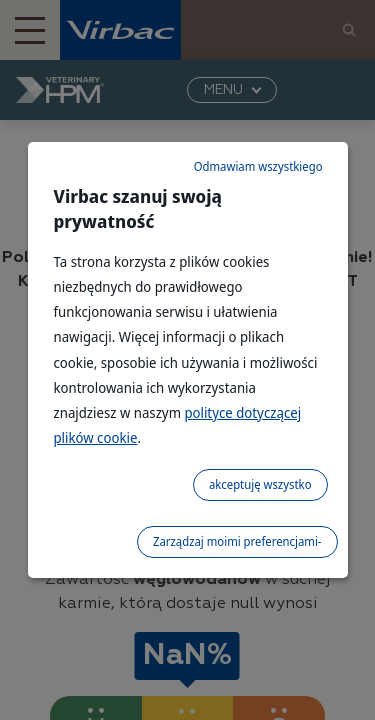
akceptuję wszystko (260, 484)
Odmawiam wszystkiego (258, 166)
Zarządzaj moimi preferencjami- (237, 541)
